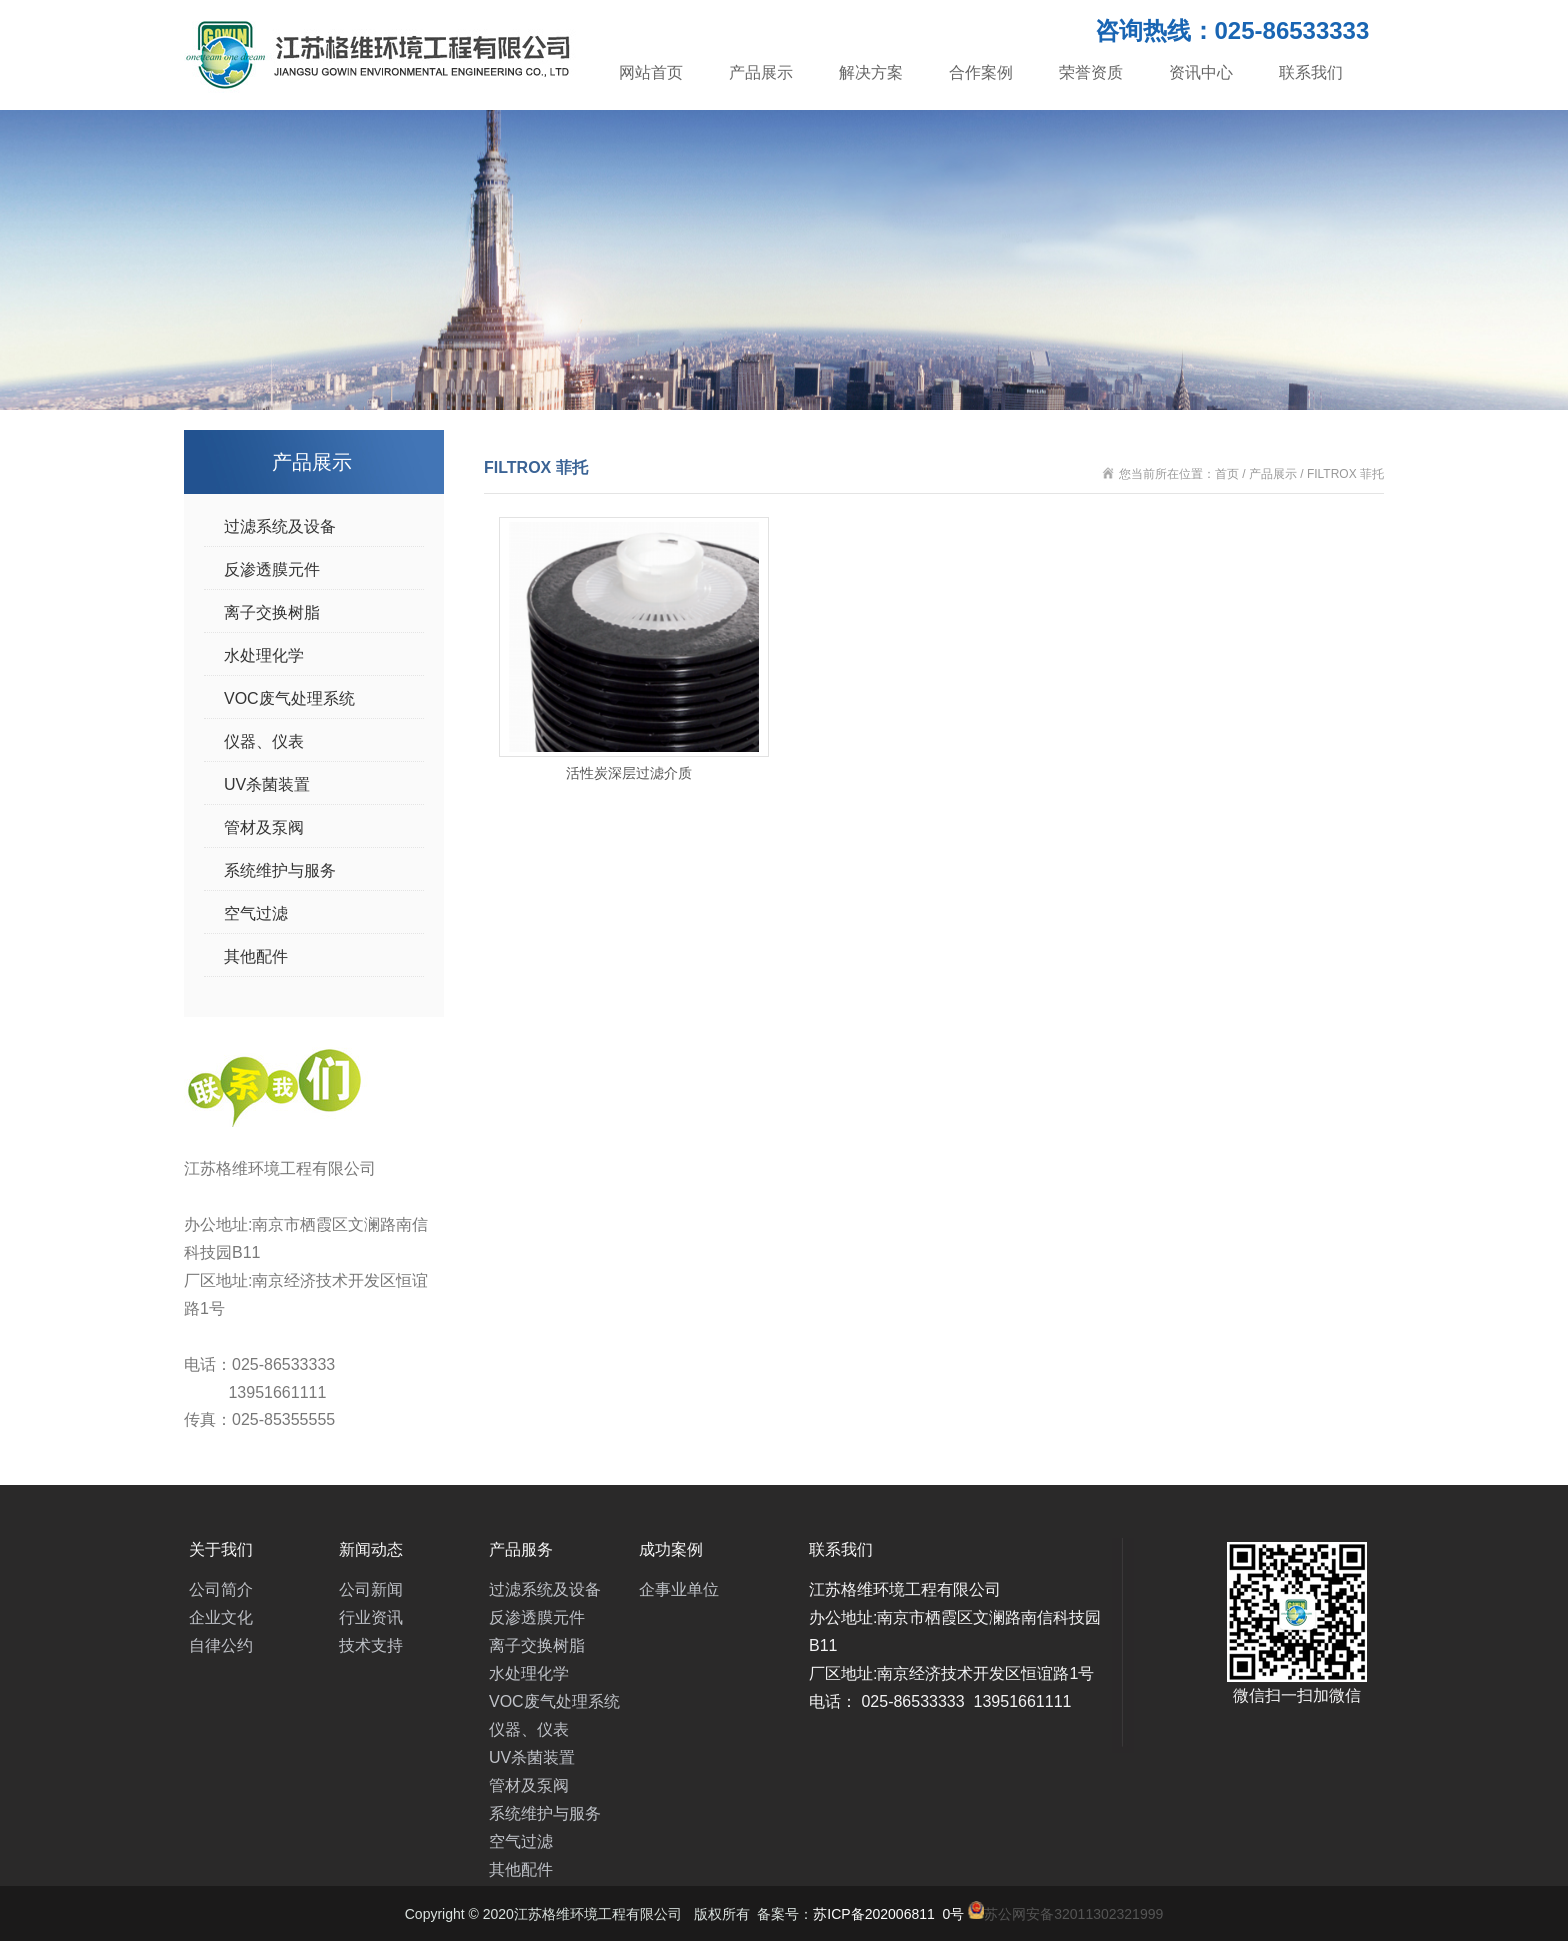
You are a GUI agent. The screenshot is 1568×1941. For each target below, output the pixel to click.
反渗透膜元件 (272, 569)
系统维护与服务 (280, 870)
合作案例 (981, 72)
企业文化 (221, 1617)
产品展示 (761, 72)
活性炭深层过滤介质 (629, 773)
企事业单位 (679, 1589)
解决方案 (871, 72)
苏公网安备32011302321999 (1073, 1914)
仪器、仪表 (264, 741)
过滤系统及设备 (280, 526)
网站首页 (651, 72)
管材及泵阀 (264, 827)
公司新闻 (371, 1589)
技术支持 (371, 1645)
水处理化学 (264, 655)
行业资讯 (371, 1617)
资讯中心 (1201, 72)
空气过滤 (256, 913)
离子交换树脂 (272, 612)
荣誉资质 (1091, 72)
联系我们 (1311, 72)
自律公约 (221, 1645)
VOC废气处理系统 (289, 698)
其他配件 (256, 956)
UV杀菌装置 (267, 784)
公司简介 (221, 1589)
